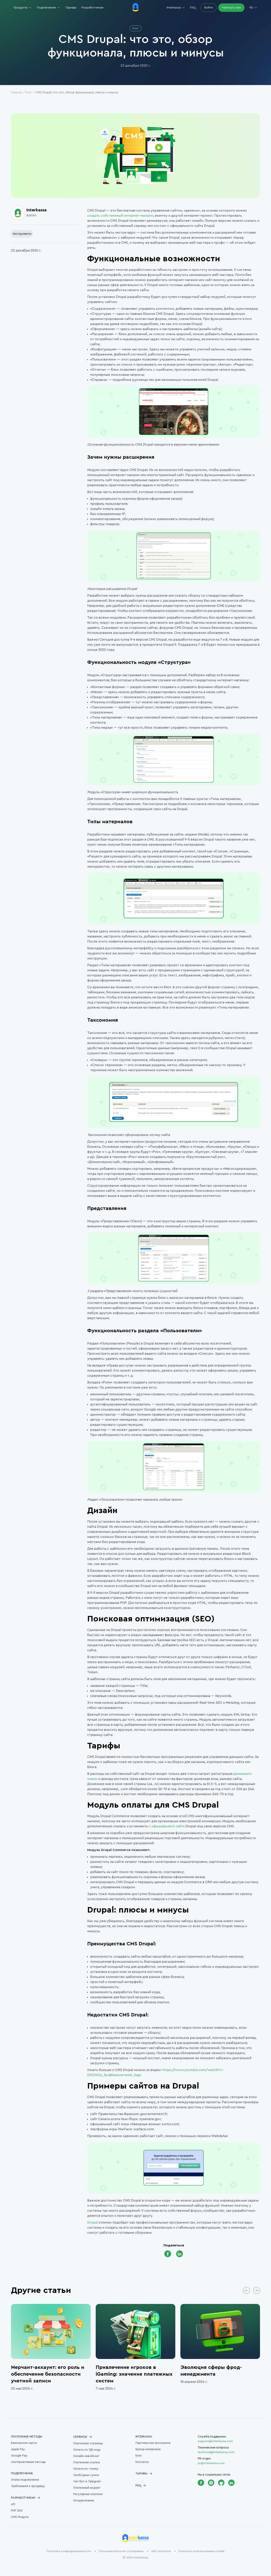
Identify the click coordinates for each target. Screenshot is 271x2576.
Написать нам (231, 7)
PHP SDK (17, 2510)
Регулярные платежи (88, 2494)
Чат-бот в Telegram (87, 2481)
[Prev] (246, 2290)
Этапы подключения (25, 2479)
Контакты (142, 2461)
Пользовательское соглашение (121, 2551)
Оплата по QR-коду (87, 2449)
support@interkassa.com (215, 2441)
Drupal (92, 2222)
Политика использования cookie (201, 2551)
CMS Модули (20, 2516)
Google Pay (19, 2455)
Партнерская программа (153, 2442)
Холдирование (83, 2500)
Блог (28, 92)
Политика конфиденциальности (69, 2551)
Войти (208, 7)
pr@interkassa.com (211, 2463)
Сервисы (82, 2436)
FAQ (193, 7)
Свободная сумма (86, 2475)
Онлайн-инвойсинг (86, 2456)
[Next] (256, 2290)
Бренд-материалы (148, 2449)
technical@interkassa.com (216, 2452)
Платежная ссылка (86, 2462)
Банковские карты (24, 2442)
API (13, 2504)
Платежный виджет (87, 2487)
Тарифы (70, 7)
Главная (16, 92)
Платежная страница (88, 2443)
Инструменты (22, 233)
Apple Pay (18, 2449)
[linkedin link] (179, 2254)
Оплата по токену (85, 2468)
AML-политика (161, 2551)
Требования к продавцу (28, 2486)
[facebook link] (167, 2254)
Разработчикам (93, 7)
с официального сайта (167, 1826)
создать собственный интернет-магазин (120, 215)
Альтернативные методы (28, 2461)
